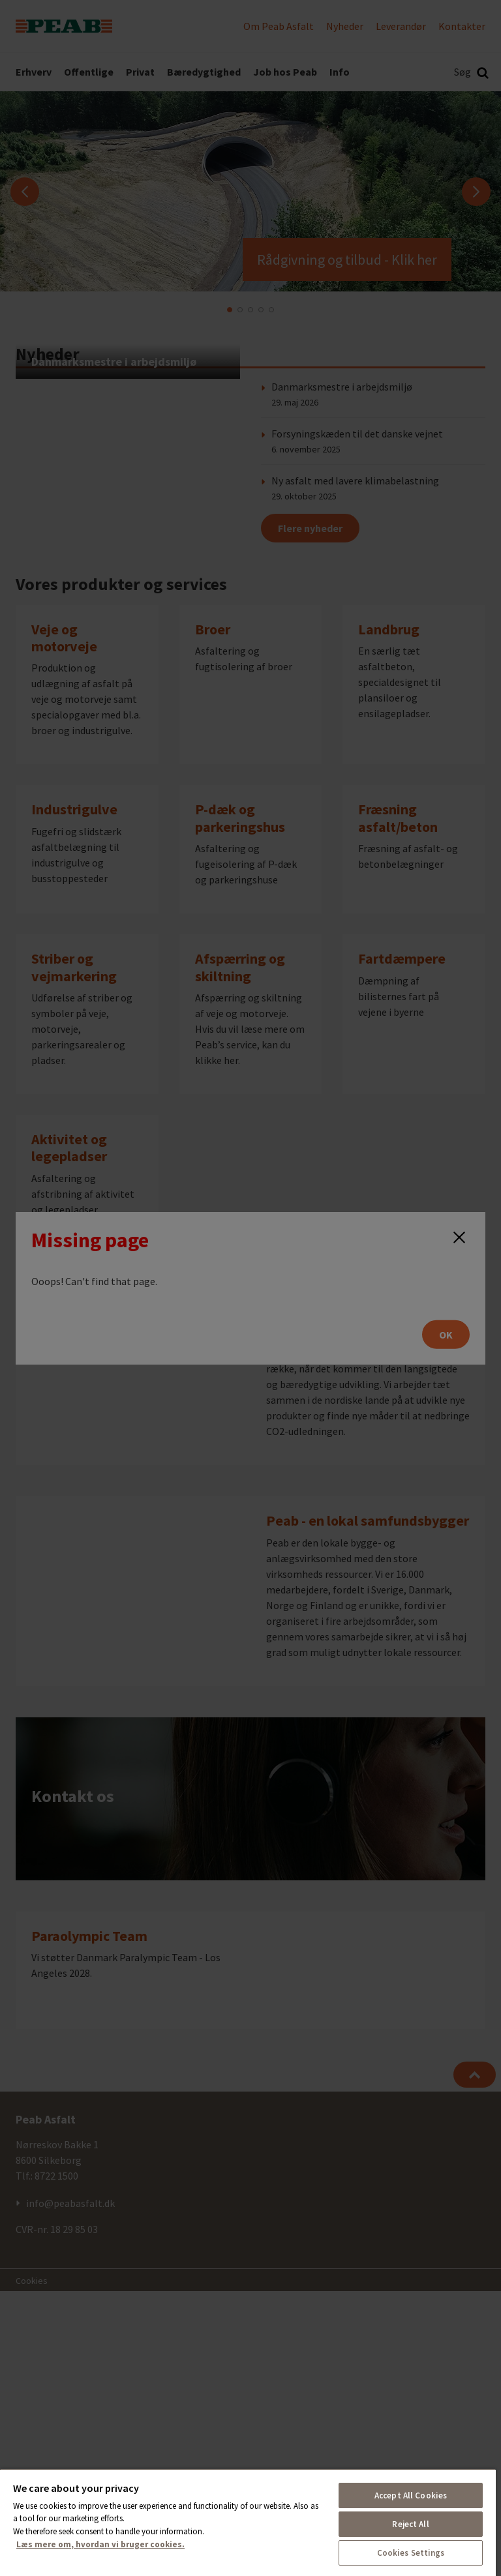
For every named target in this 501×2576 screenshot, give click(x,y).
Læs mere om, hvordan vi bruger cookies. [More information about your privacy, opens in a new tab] (100, 2544)
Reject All (410, 2524)
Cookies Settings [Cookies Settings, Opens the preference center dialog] (411, 2552)
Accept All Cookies (410, 2495)
